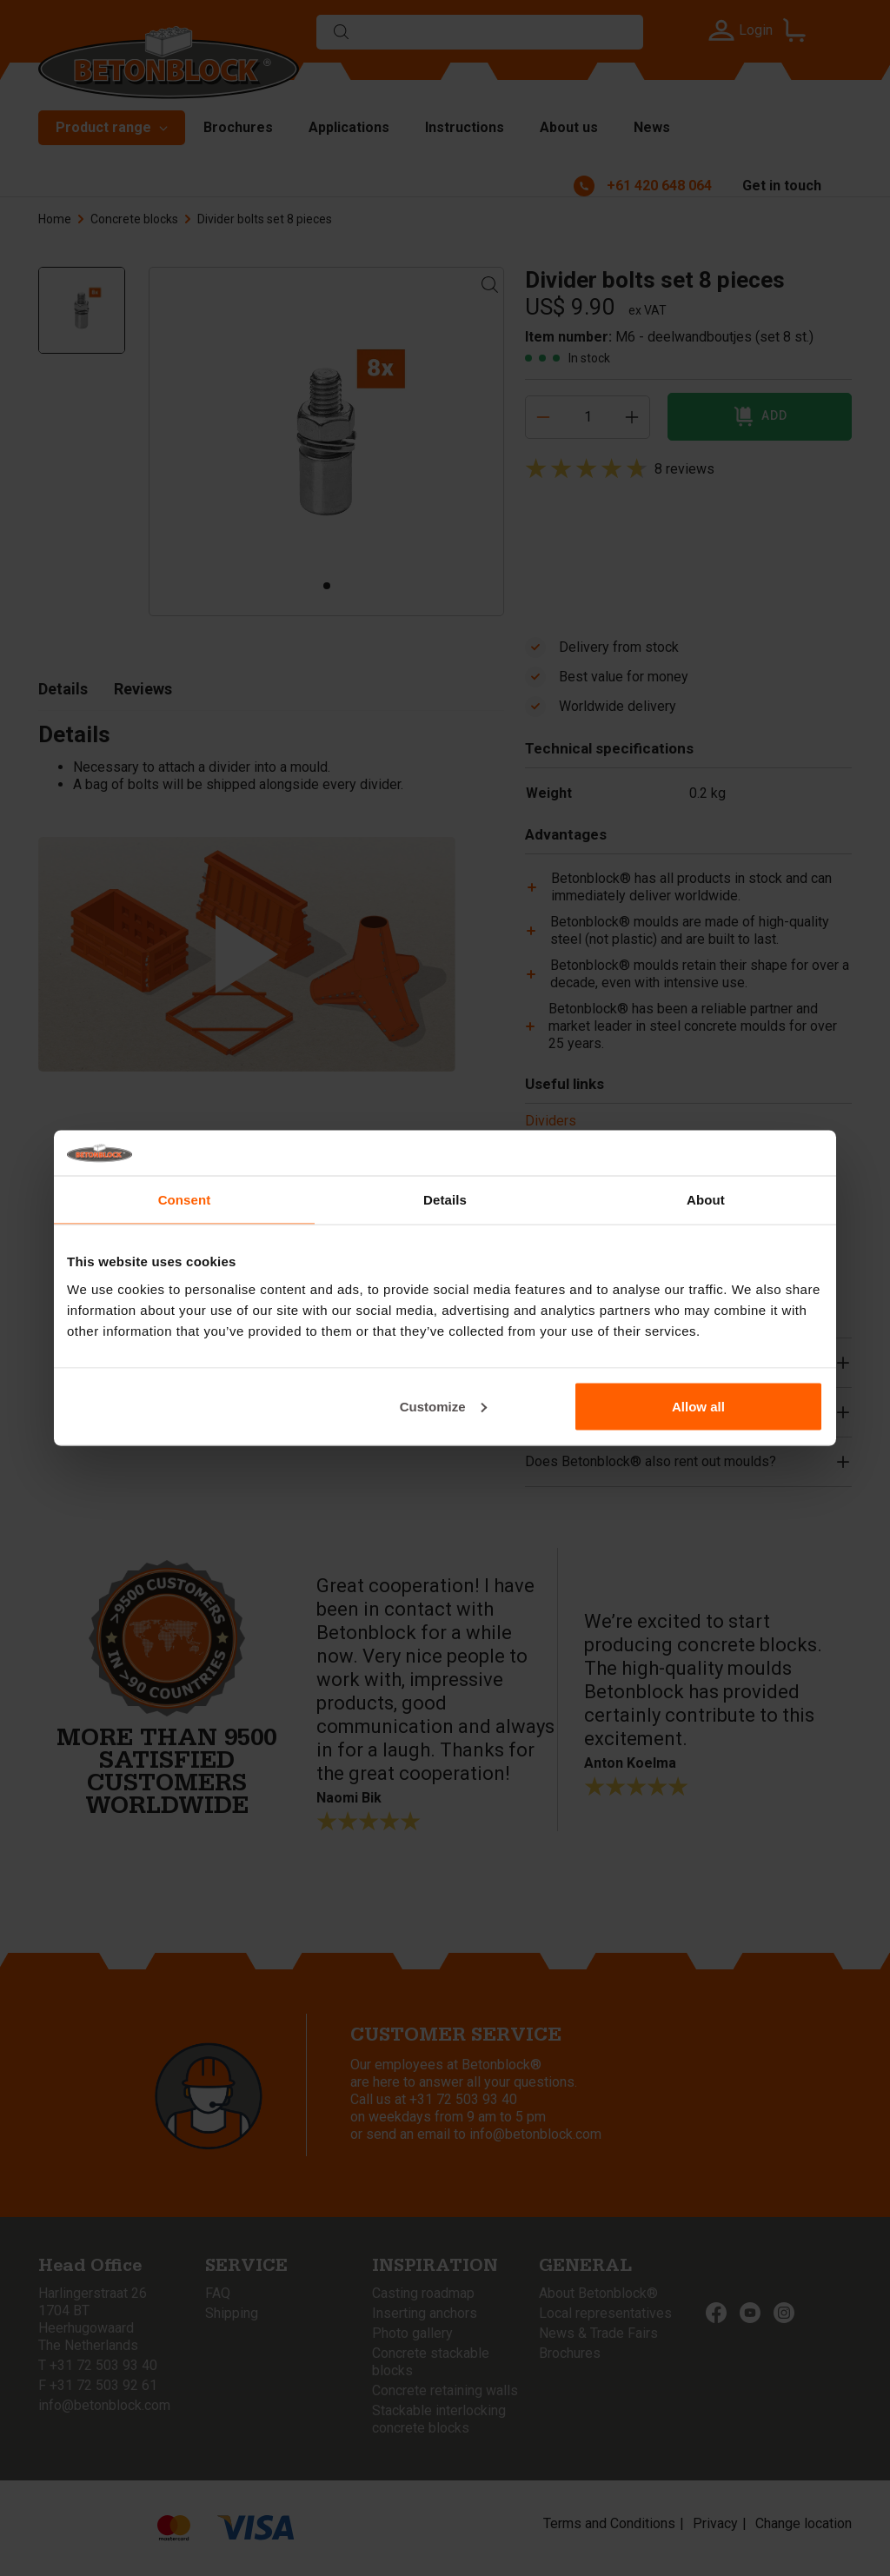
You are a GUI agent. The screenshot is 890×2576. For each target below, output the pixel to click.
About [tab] (706, 1199)
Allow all (698, 1405)
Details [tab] (445, 1199)
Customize (443, 1405)
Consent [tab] (184, 1199)
